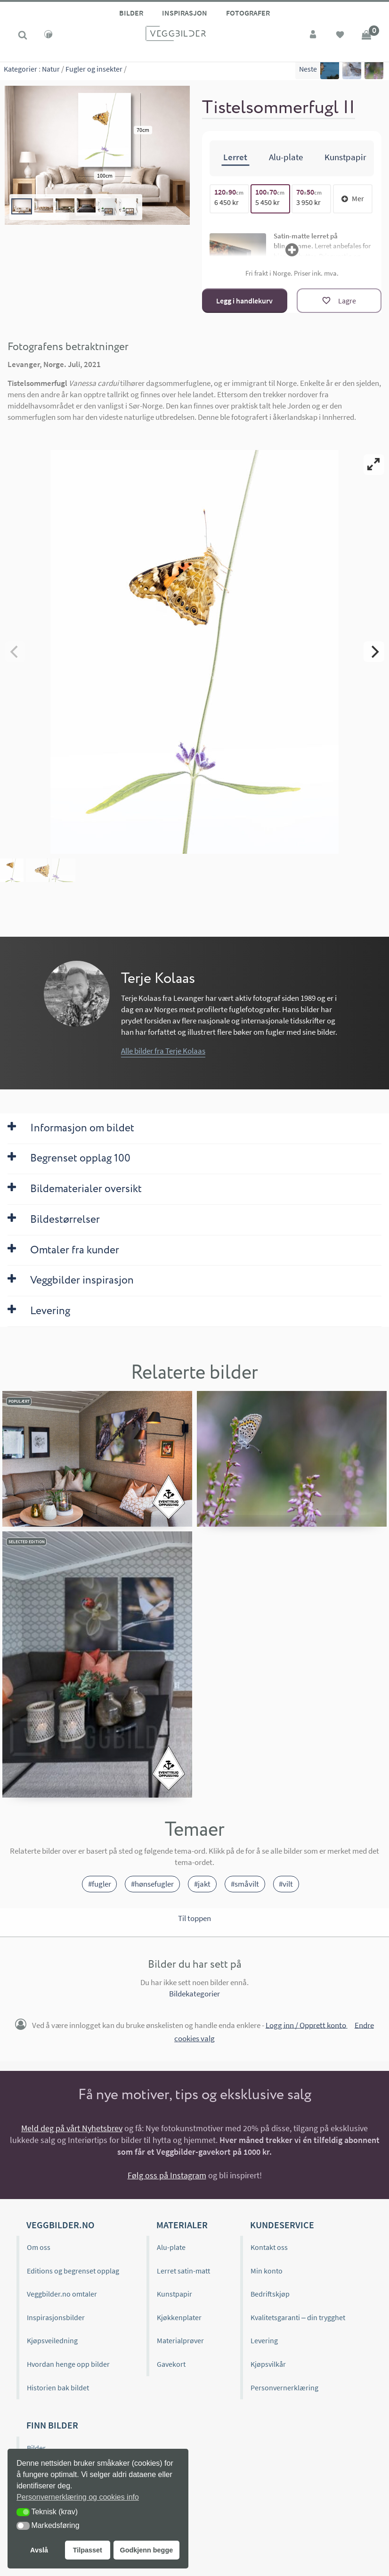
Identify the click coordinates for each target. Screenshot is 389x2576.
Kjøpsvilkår (268, 2364)
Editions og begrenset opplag (73, 2270)
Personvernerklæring (284, 2387)
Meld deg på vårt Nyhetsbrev (71, 2128)
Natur (51, 70)
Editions (40, 2494)
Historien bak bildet (58, 2387)
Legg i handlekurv (244, 300)
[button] (23, 2512)
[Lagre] (339, 300)
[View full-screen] (374, 464)
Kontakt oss (269, 2247)
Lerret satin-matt (183, 2270)
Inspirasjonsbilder (56, 2317)
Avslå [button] (39, 2550)
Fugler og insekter (93, 70)
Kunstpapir (174, 2293)
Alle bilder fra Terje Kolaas (163, 1051)
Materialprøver (180, 2340)
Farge (35, 2518)
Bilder (131, 12)
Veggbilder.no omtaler (62, 2293)
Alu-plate (171, 2247)
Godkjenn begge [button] (146, 2550)
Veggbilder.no (60, 2225)
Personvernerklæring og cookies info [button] (77, 2497)
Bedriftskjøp (270, 2293)
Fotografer (248, 12)
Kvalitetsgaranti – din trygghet (298, 2317)
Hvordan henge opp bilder (68, 2364)
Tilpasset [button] (87, 2550)
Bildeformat (46, 2541)
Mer (352, 198)
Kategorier (20, 70)
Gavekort (171, 2364)
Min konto (267, 2270)
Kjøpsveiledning (52, 2340)
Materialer (182, 2225)
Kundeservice (282, 2225)
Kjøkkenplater (179, 2317)
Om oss (38, 2247)
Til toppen (194, 1918)
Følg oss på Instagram (167, 2175)
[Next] (374, 651)
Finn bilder (52, 2425)
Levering (264, 2340)
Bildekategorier (194, 1993)
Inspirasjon (184, 12)
